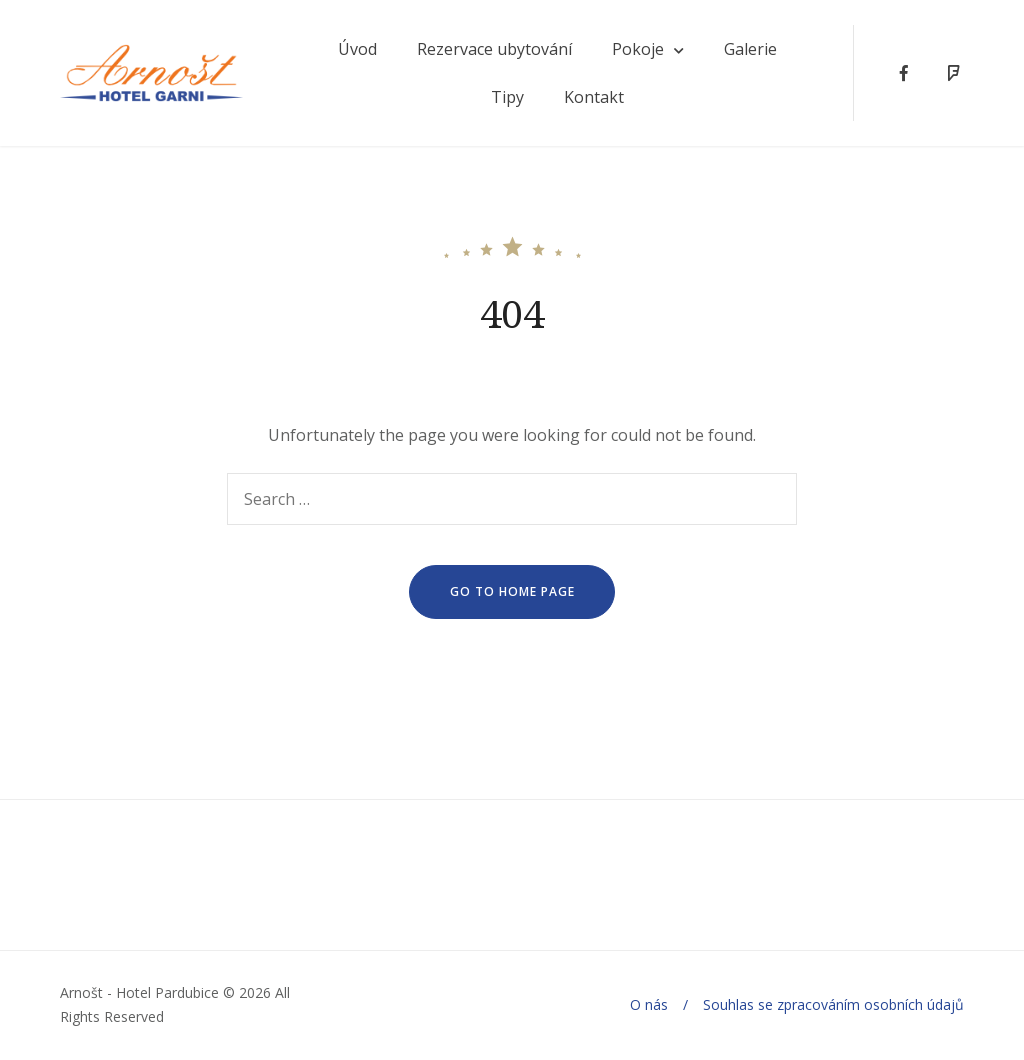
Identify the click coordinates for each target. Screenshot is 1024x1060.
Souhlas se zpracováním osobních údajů (833, 1004)
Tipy (507, 97)
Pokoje (638, 49)
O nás (649, 1004)
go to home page (512, 591)
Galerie (750, 49)
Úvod (357, 49)
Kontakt (594, 97)
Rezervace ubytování (494, 49)
